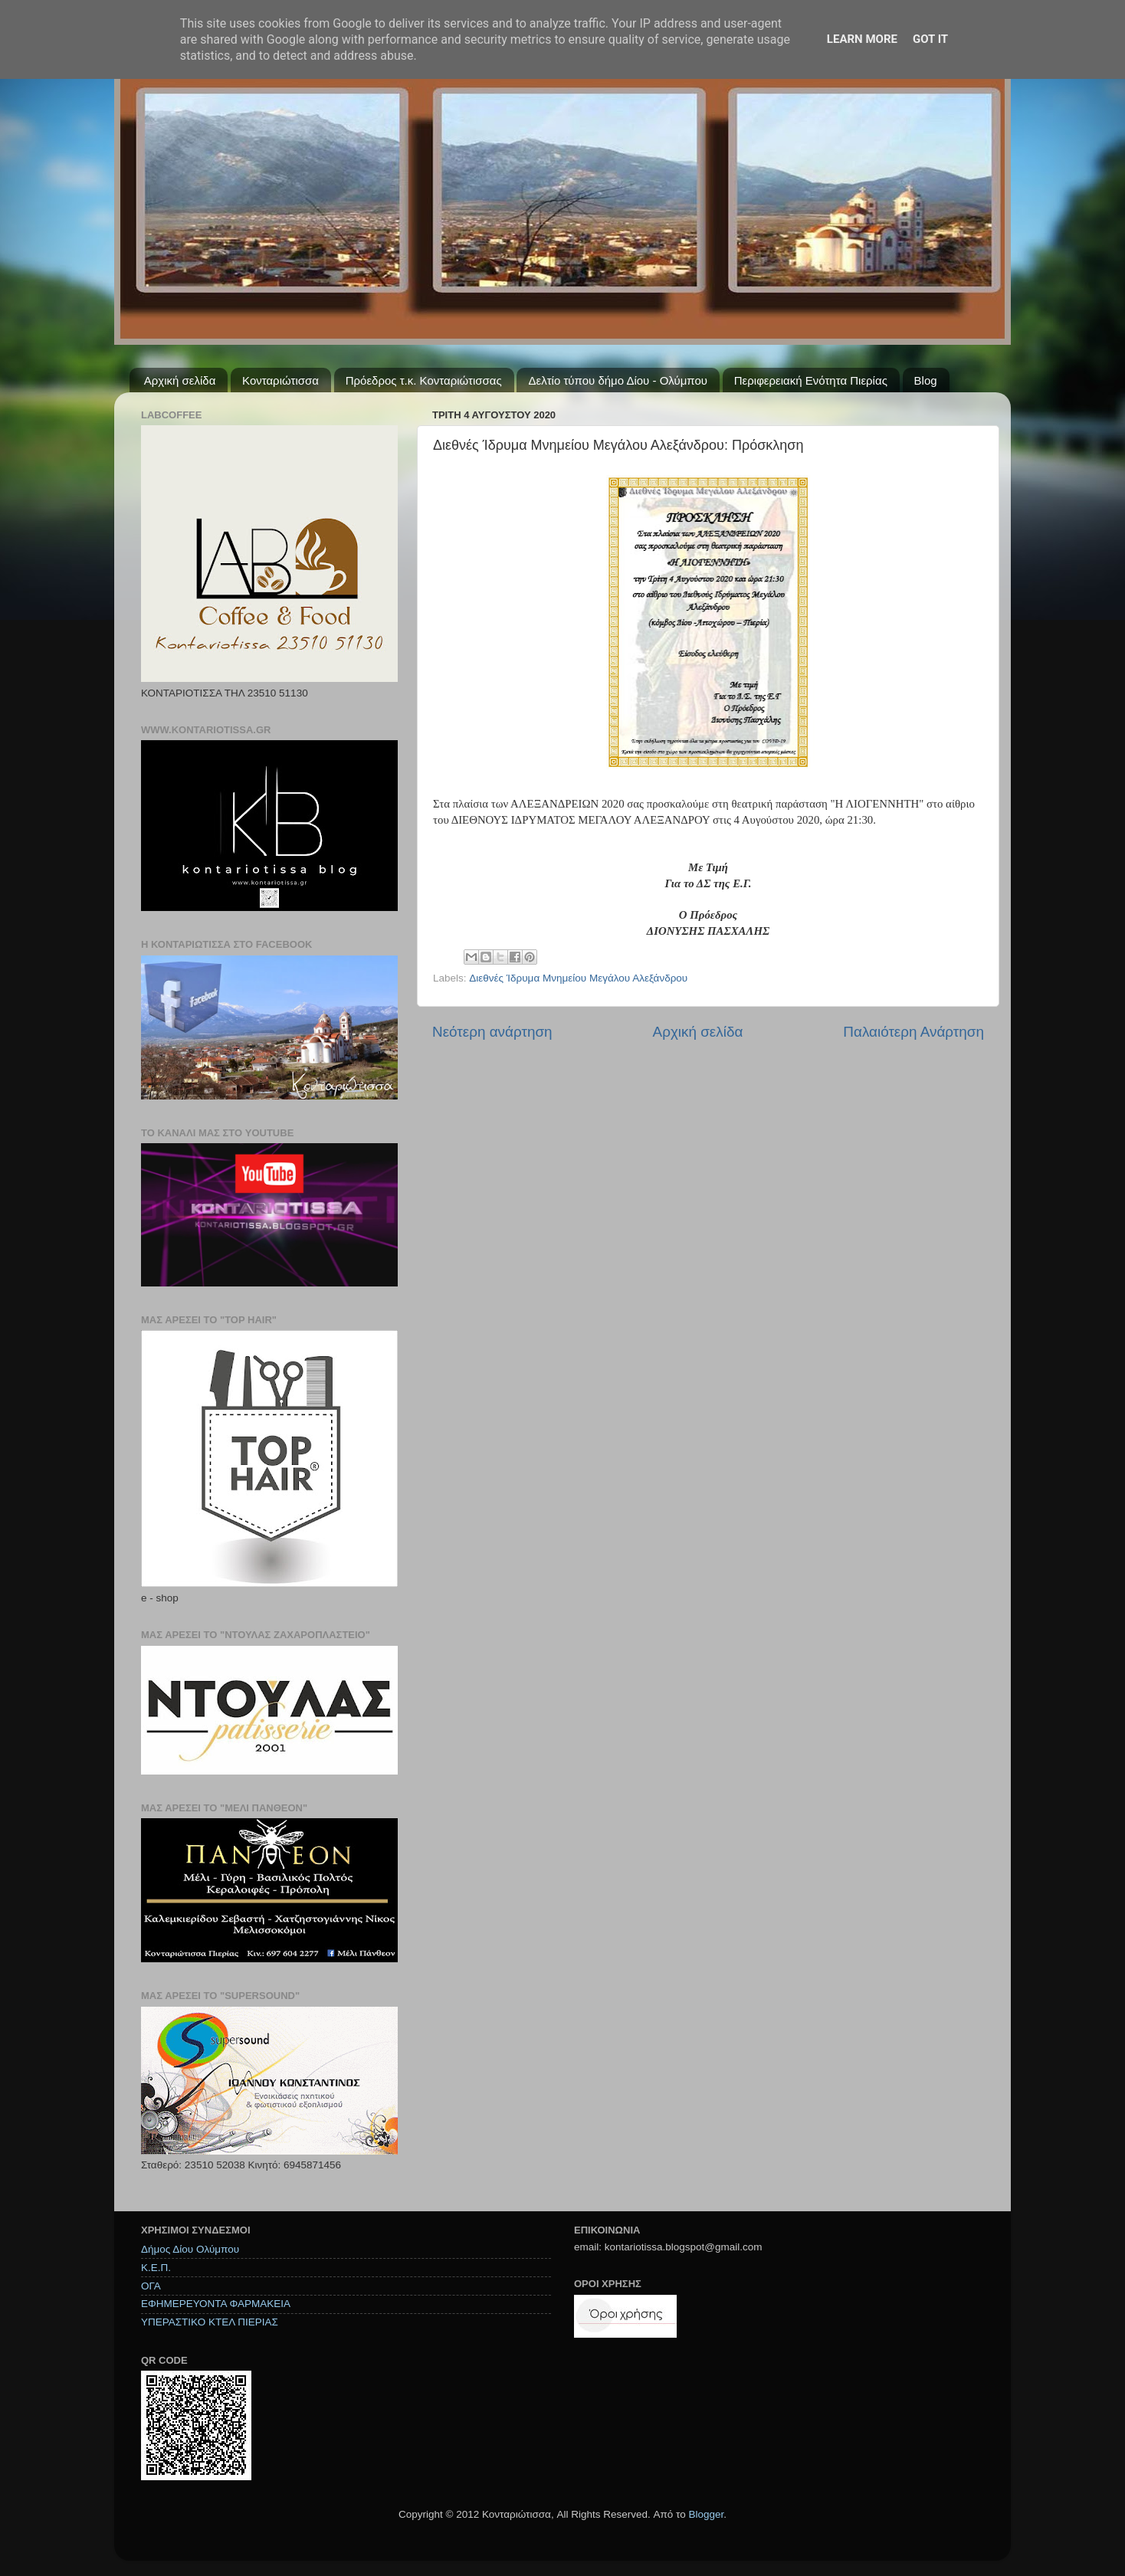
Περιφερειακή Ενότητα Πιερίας (810, 380)
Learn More (862, 39)
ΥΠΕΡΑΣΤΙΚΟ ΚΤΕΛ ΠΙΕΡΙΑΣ (209, 2322)
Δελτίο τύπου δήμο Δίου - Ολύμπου (617, 380)
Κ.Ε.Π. (156, 2267)
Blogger (705, 2514)
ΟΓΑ (151, 2286)
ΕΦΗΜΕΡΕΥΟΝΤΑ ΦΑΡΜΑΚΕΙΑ (215, 2303)
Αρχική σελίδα (180, 380)
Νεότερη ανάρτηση (492, 1032)
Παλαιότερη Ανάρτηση (913, 1032)
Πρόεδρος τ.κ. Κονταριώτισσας (424, 380)
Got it (930, 39)
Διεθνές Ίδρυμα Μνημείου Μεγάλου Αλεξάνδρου (578, 978)
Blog (925, 380)
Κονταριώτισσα (280, 380)
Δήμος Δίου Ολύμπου (190, 2249)
